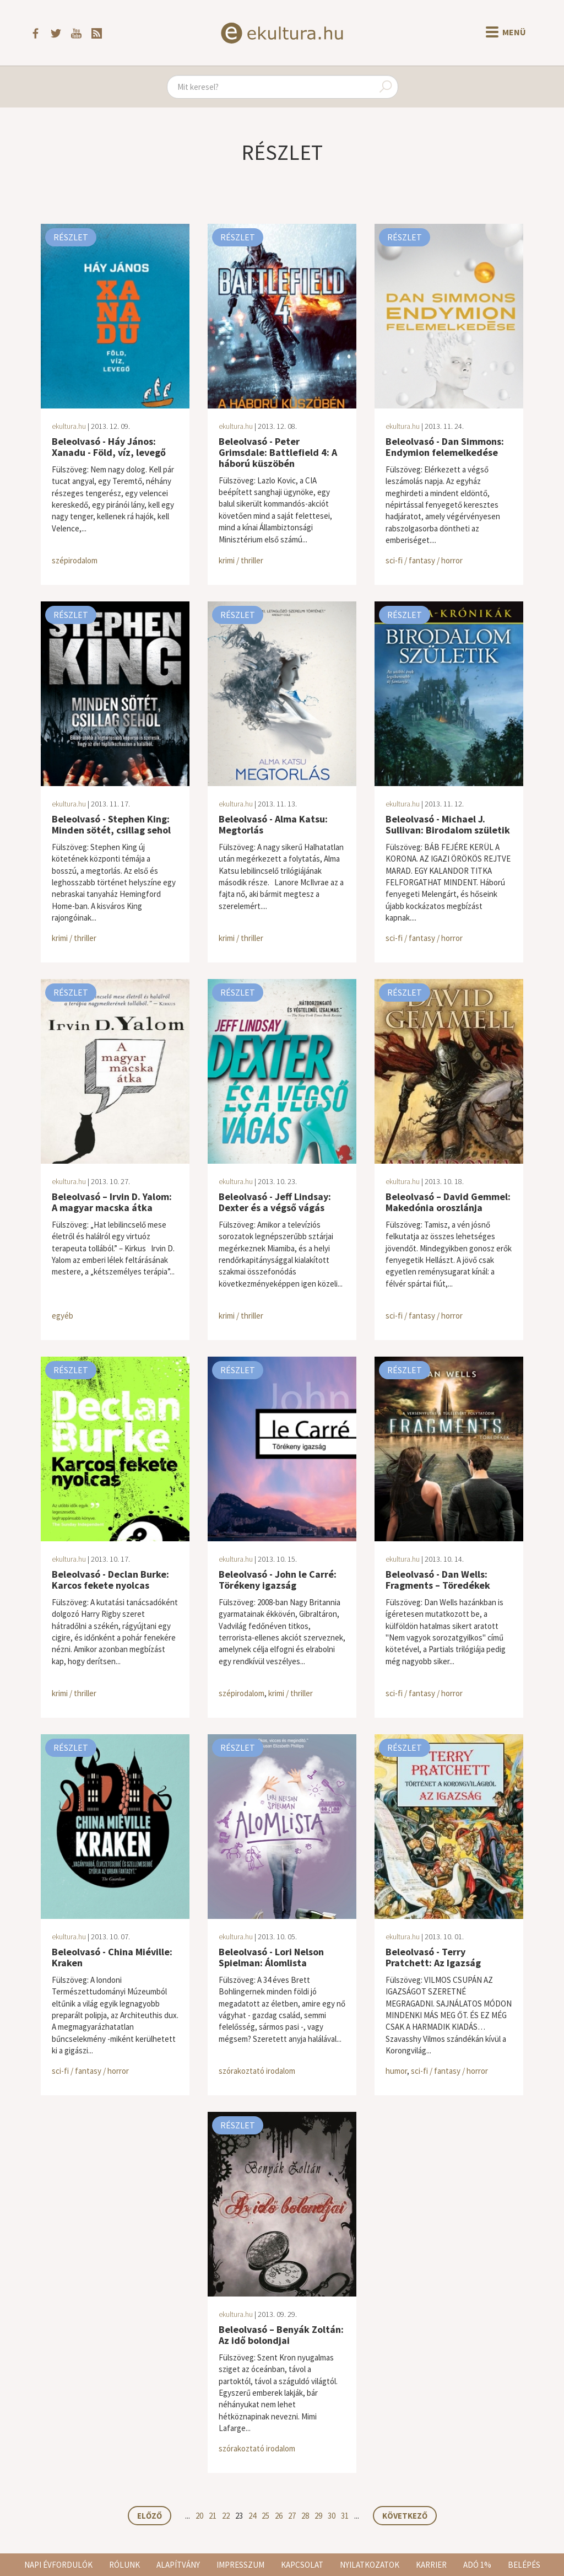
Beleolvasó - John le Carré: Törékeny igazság (278, 1579)
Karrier (431, 2564)
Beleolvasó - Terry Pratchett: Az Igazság (433, 1957)
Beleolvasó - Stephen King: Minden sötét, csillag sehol (111, 824)
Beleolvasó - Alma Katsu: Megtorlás (273, 824)
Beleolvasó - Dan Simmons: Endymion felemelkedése (445, 447)
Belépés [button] (524, 2564)
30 (331, 2515)
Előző (149, 2515)
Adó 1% (477, 2564)
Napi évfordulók (58, 2564)
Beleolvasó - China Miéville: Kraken (112, 1957)
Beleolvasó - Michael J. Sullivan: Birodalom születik (448, 824)
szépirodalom (74, 560)
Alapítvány (178, 2564)
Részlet (70, 237)
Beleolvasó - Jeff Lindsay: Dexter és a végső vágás (275, 1202)
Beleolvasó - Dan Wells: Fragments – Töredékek (438, 1579)
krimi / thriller (241, 560)
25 (265, 2515)
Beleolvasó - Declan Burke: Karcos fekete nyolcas (110, 1579)
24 (252, 2515)
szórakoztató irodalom (257, 2071)
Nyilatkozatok (369, 2564)
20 (199, 2515)
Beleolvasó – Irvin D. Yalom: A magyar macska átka (112, 1202)
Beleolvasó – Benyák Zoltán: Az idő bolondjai (281, 2335)
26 (279, 2515)
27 (292, 2515)
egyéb (62, 1315)
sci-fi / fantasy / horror (424, 560)
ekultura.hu (69, 426)
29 (318, 2515)
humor (396, 2071)
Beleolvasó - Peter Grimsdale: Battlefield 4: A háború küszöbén (278, 452)
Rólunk (124, 2564)
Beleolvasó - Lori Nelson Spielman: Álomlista (271, 1957)
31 (345, 2515)
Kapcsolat (302, 2564)
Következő (404, 2515)
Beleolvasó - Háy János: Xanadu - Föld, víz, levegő (109, 447)
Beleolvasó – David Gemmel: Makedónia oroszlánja (448, 1202)
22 (226, 2515)
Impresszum (240, 2564)
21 (212, 2515)
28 (305, 2515)
